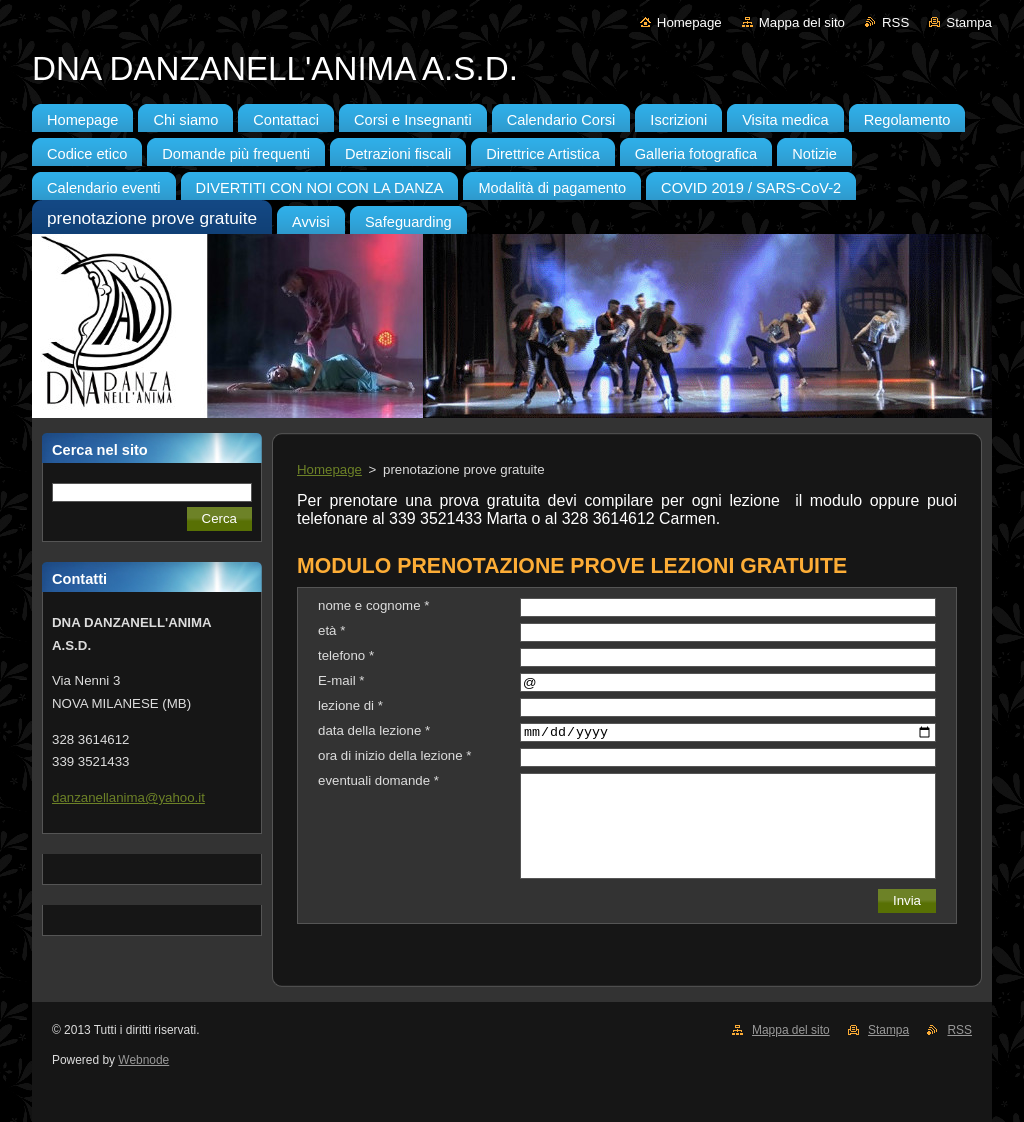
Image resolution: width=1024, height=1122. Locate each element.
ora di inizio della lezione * (394, 755)
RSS (895, 22)
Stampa (969, 22)
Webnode (143, 1060)
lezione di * (350, 705)
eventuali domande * (378, 780)
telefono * (346, 655)
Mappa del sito (802, 22)
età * (331, 630)
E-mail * (341, 680)
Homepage (689, 22)
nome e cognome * (373, 605)
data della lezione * (374, 730)
